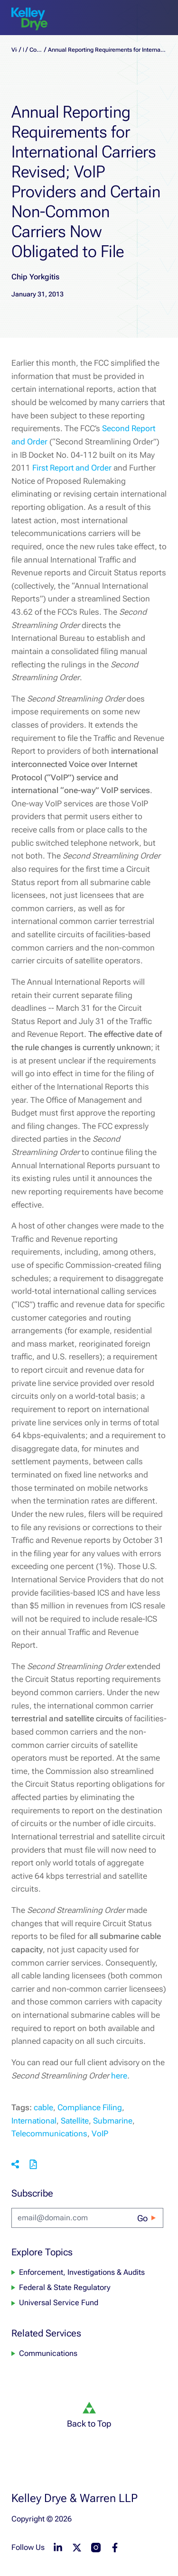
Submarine (112, 2120)
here (119, 2075)
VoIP (100, 2133)
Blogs (23, 49)
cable (43, 2107)
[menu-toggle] (163, 11)
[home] (29, 19)
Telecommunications (49, 2133)
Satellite (75, 2120)
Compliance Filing (89, 2107)
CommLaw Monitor (35, 49)
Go (142, 2218)
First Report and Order (72, 467)
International (33, 2120)
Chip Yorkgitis (35, 276)
